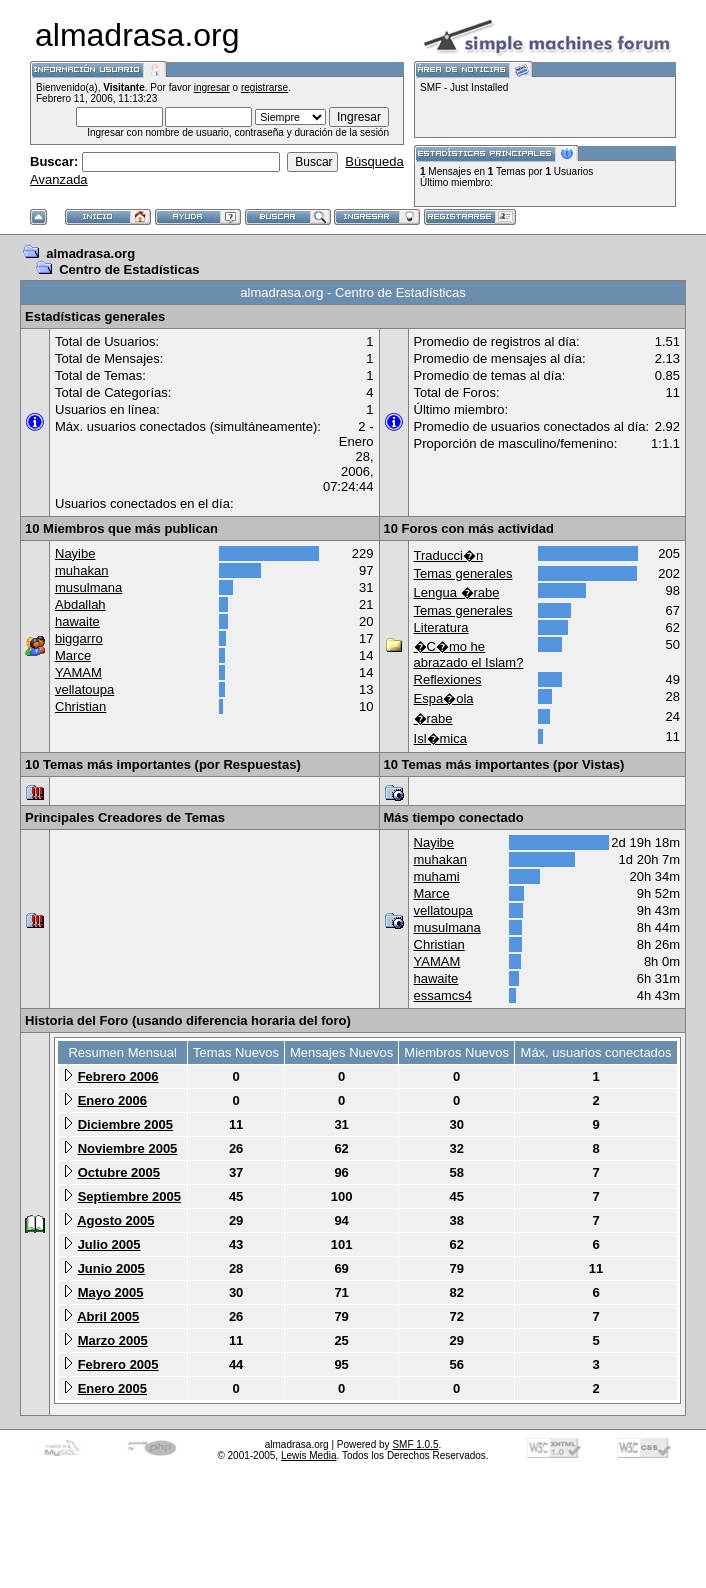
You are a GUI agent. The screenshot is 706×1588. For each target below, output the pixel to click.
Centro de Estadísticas (129, 269)
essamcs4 (443, 995)
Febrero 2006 (118, 1076)
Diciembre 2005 (125, 1124)
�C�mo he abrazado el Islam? (469, 654)
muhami (437, 876)
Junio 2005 (111, 1268)
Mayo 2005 (111, 1292)
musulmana (88, 587)
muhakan (81, 570)
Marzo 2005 (113, 1340)
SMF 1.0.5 (415, 1444)
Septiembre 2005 (129, 1196)
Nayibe (75, 553)
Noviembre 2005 (128, 1148)
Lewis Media (309, 1455)
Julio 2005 (109, 1244)
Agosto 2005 (115, 1220)
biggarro (79, 638)
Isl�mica (440, 738)
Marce (73, 655)
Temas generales (463, 573)
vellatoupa (84, 689)
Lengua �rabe (457, 592)
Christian (80, 706)
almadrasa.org (90, 253)
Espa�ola (444, 698)
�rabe (433, 718)
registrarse (264, 87)
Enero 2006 (112, 1100)
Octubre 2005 (119, 1172)
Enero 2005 (112, 1388)
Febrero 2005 (118, 1364)
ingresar (212, 87)
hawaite (77, 621)
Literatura (441, 627)
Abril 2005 (108, 1316)
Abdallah (80, 604)
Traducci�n (449, 555)
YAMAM (78, 672)
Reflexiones (448, 679)
